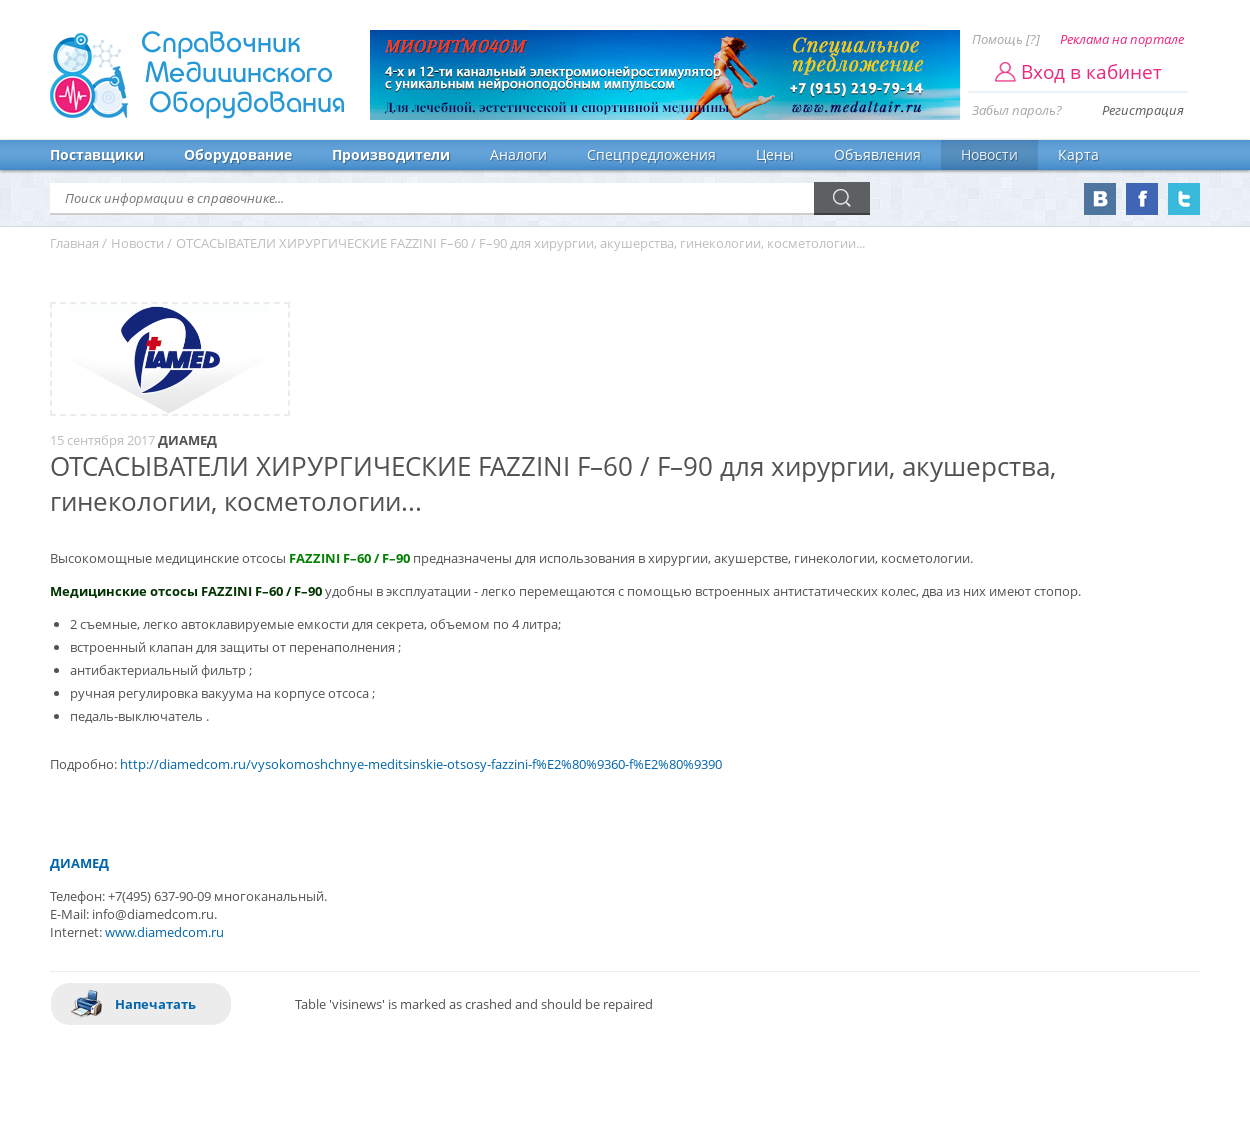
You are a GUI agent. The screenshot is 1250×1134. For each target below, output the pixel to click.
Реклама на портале (1122, 39)
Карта (1078, 154)
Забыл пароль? (1017, 110)
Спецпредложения (651, 154)
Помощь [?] (1006, 39)
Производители (391, 154)
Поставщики (97, 154)
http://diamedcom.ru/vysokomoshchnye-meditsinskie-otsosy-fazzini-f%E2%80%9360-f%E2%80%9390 (421, 764)
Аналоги (518, 154)
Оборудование (238, 154)
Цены (775, 154)
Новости (989, 154)
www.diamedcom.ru (164, 932)
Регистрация (1143, 110)
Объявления (877, 154)
